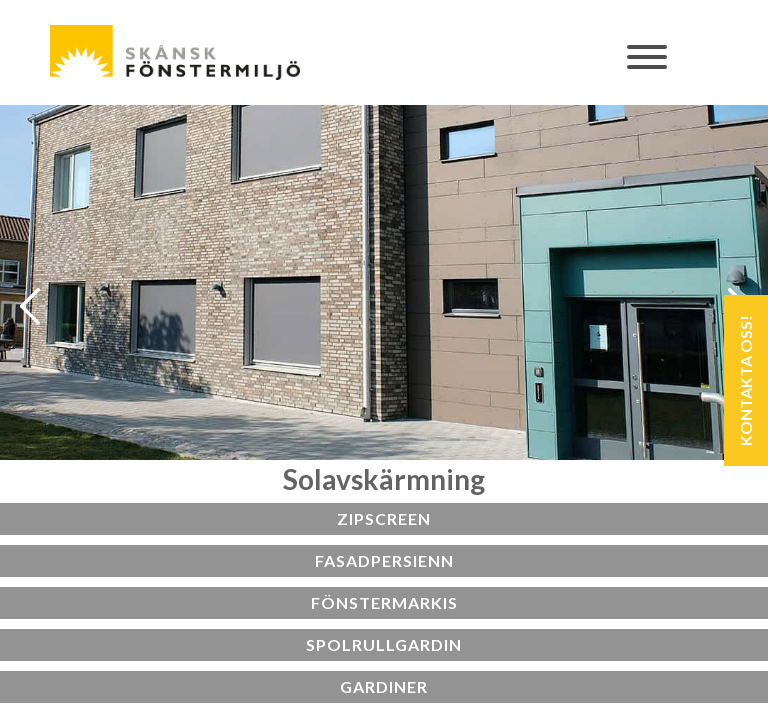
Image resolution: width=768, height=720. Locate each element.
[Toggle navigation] (648, 67)
